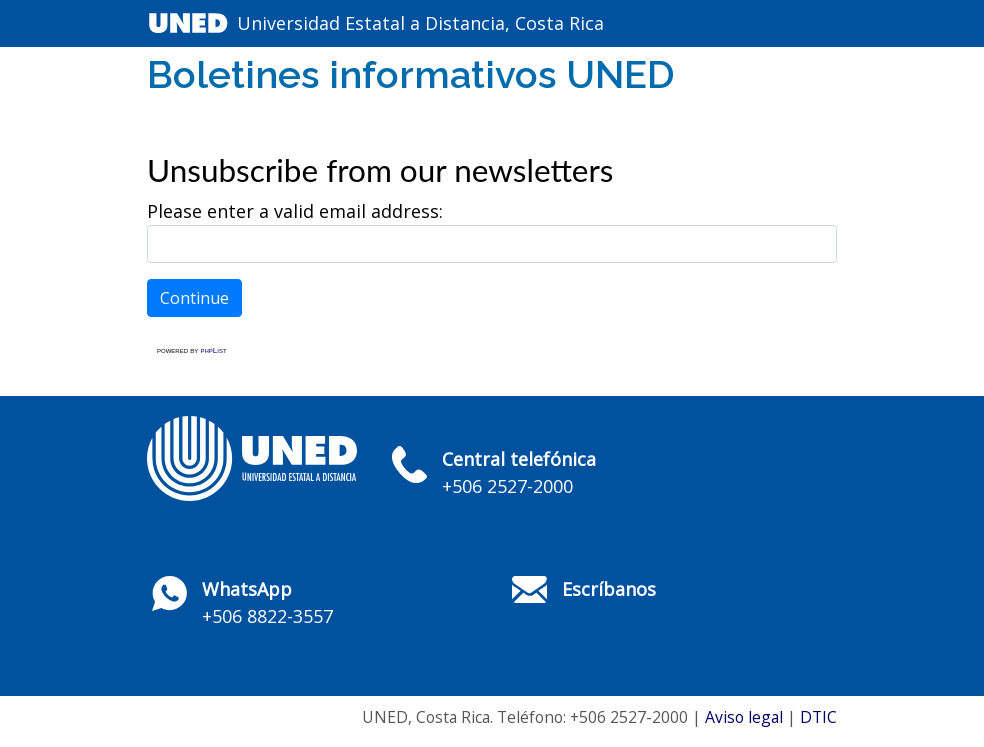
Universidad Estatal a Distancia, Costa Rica (420, 23)
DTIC (818, 717)
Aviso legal (744, 717)
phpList (213, 350)
